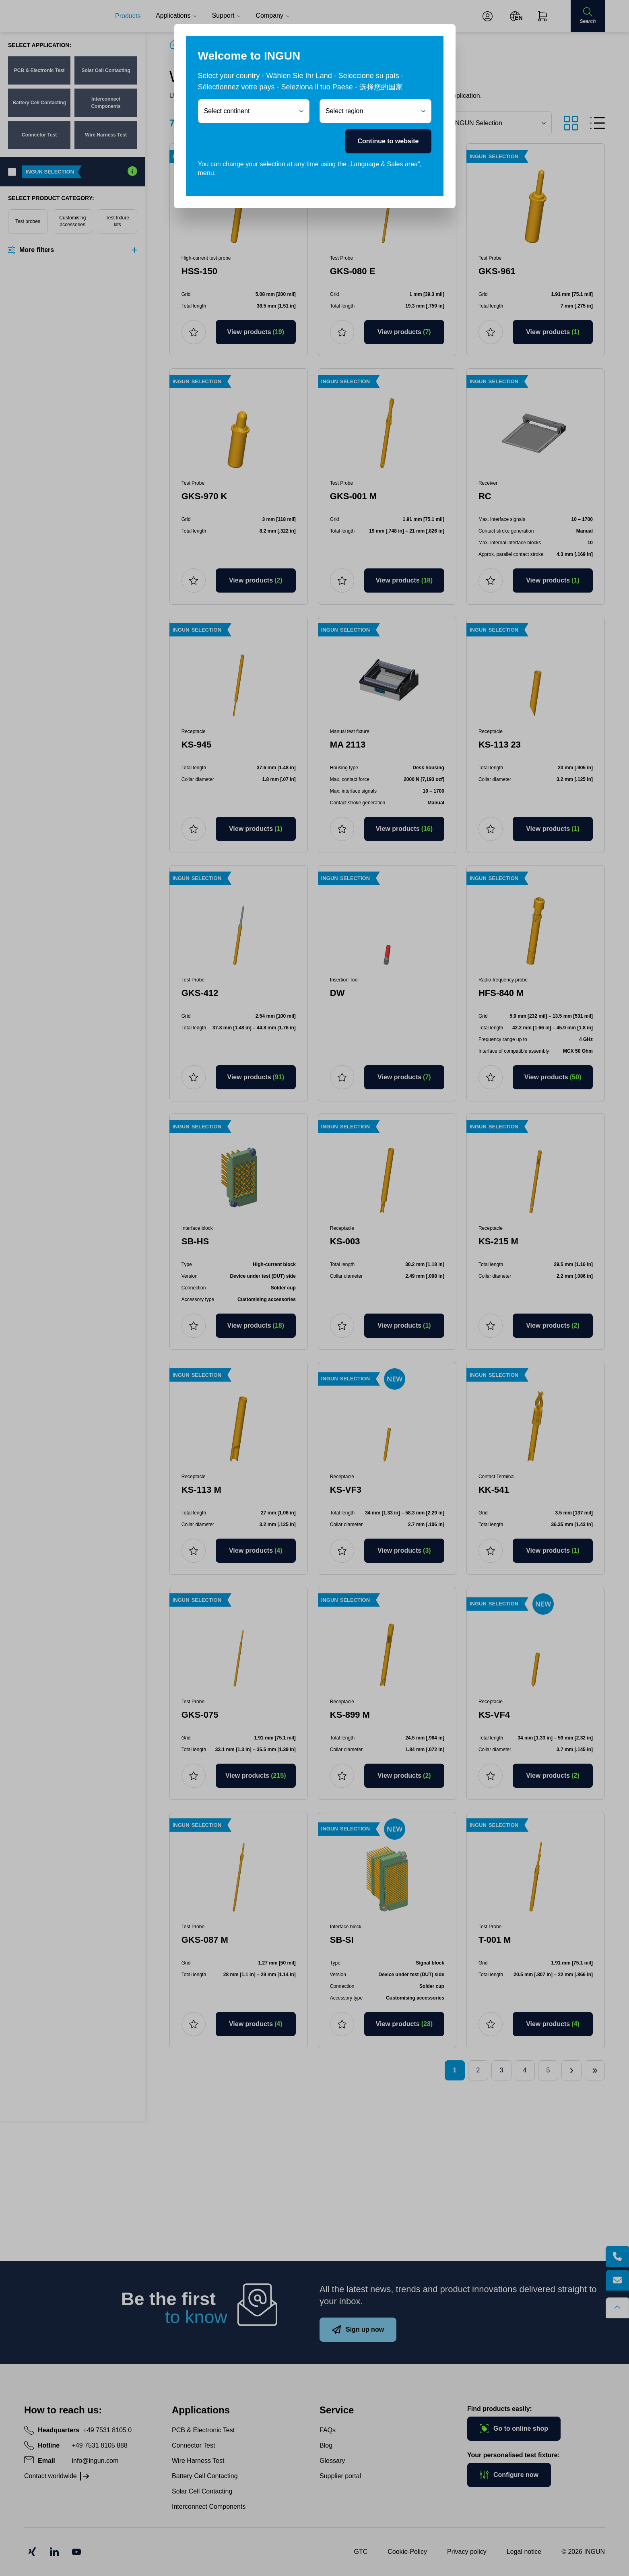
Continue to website (388, 141)
